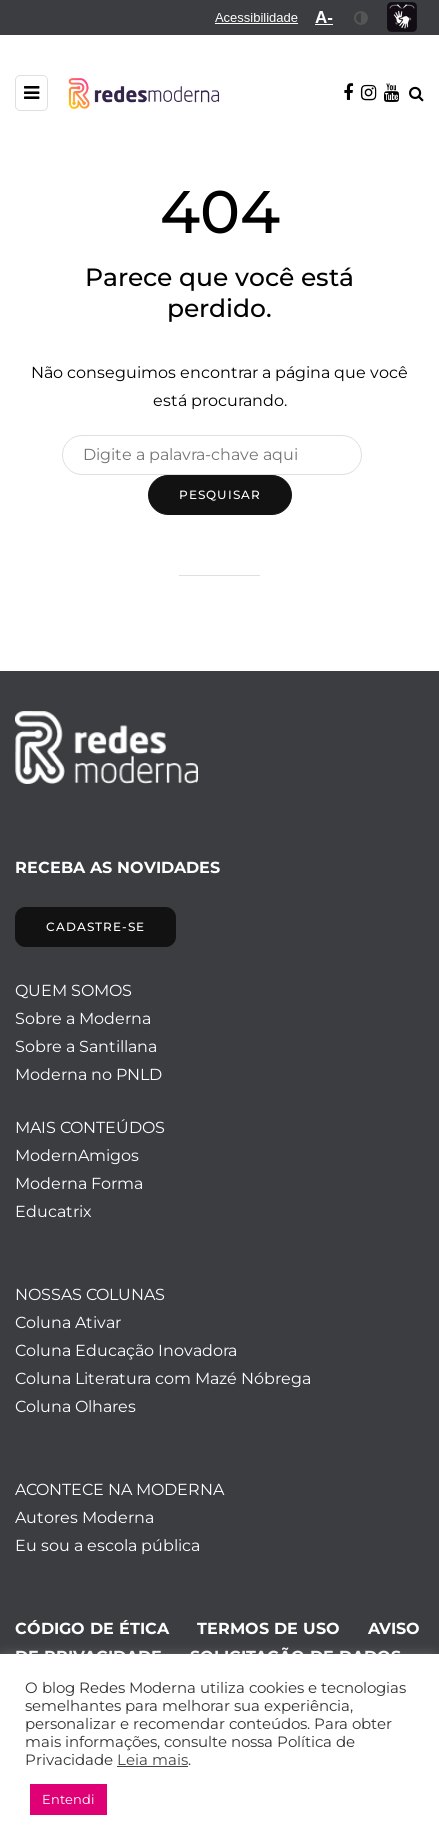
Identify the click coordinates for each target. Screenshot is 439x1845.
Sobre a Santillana (86, 1046)
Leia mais (152, 1760)
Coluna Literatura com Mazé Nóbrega (163, 1378)
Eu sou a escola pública (107, 1545)
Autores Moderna (84, 1517)
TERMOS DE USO (268, 1628)
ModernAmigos (77, 1155)
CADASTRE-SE (95, 926)
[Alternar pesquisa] (416, 93)
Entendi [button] (68, 1799)
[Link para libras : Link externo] (402, 17)
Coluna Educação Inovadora (126, 1350)
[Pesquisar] (212, 455)
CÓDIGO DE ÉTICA (92, 1628)
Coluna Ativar (68, 1322)
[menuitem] (256, 17)
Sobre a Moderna (83, 1018)
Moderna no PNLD (88, 1074)
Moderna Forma (79, 1183)
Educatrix (53, 1211)
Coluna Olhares (75, 1406)
